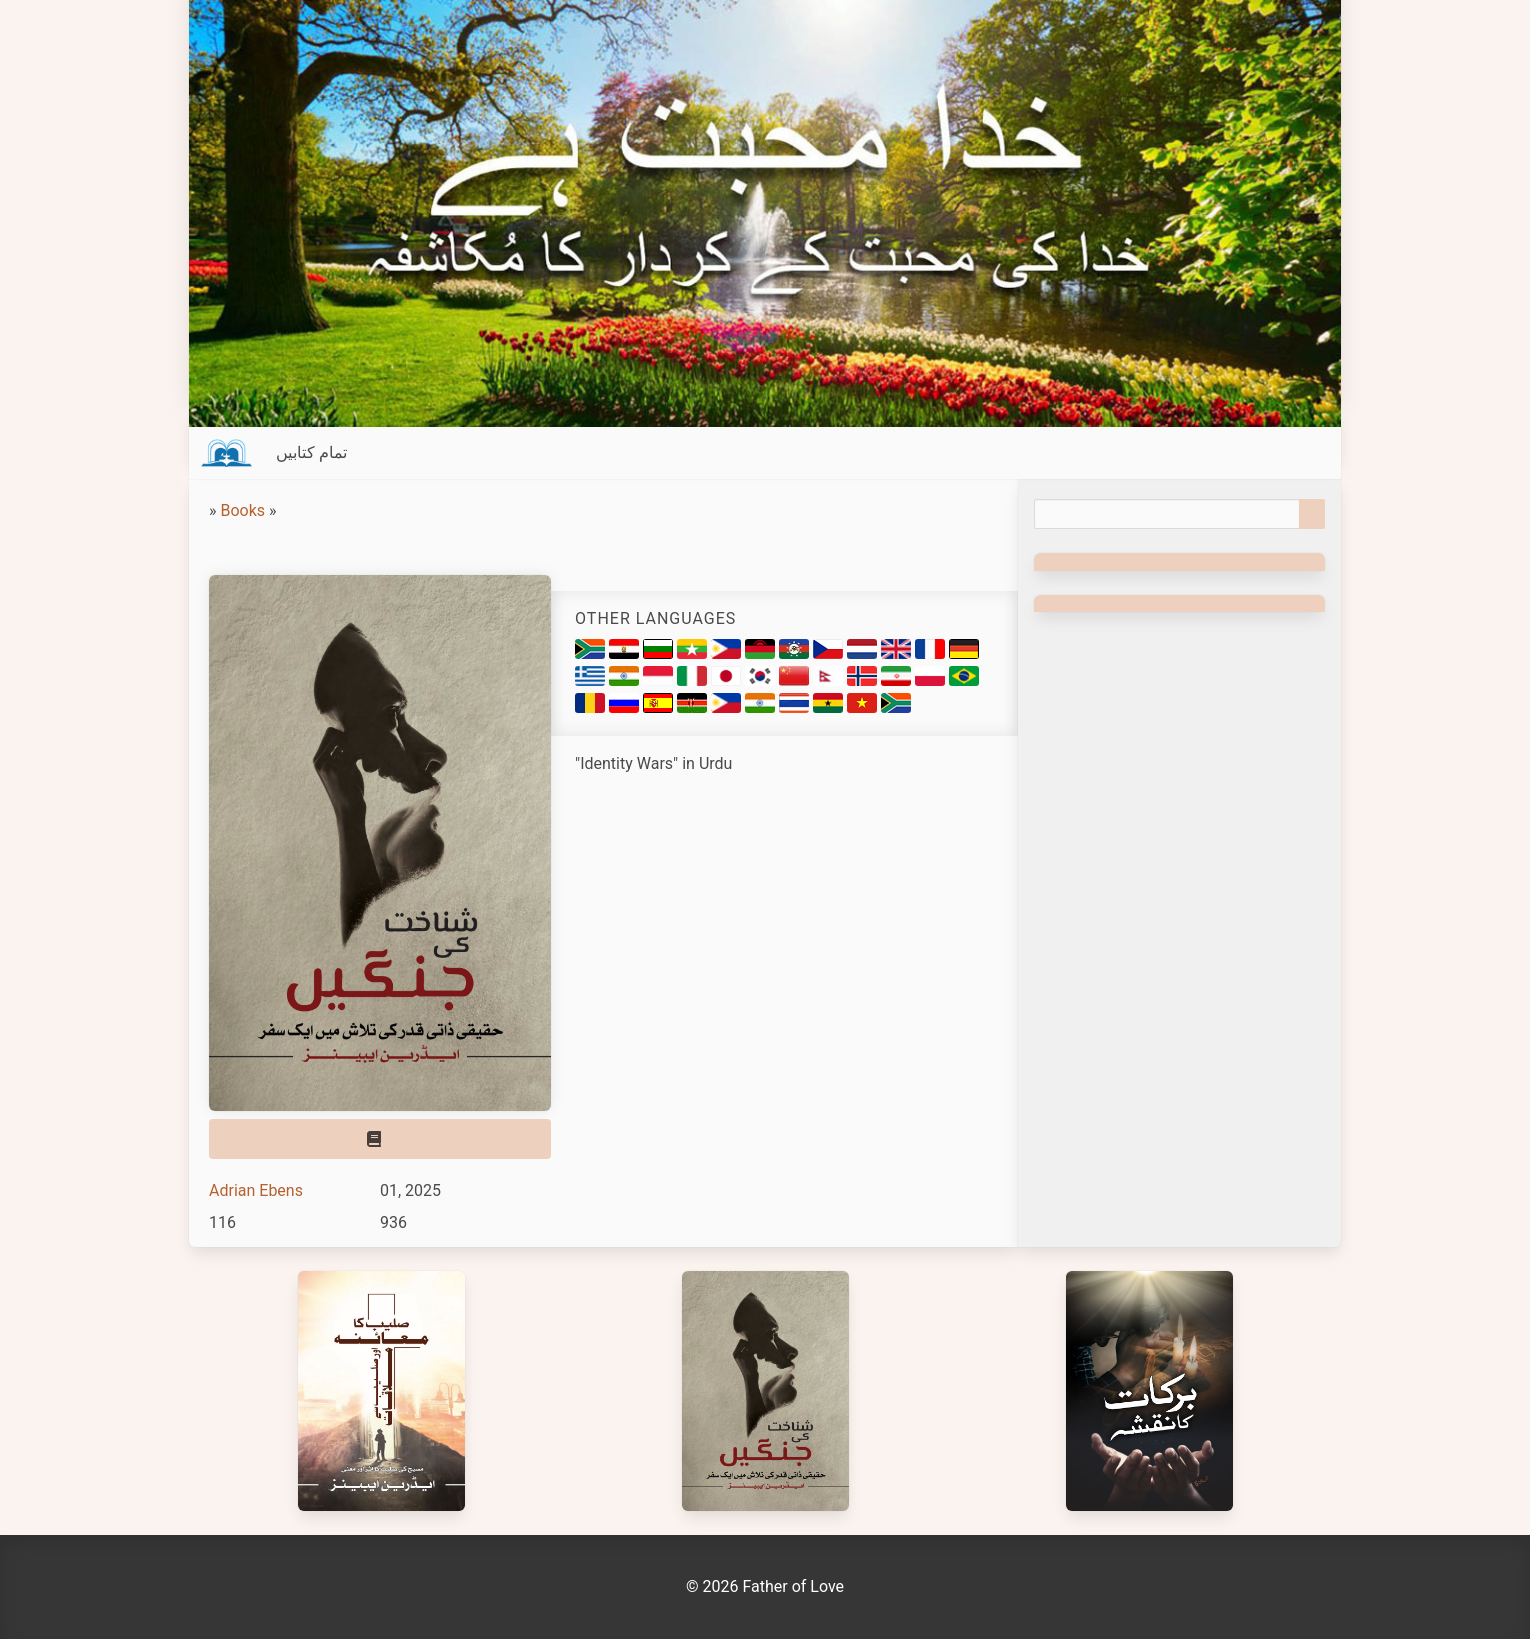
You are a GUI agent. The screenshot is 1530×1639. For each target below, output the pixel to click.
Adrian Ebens (256, 1190)
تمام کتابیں (311, 452)
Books (242, 510)
